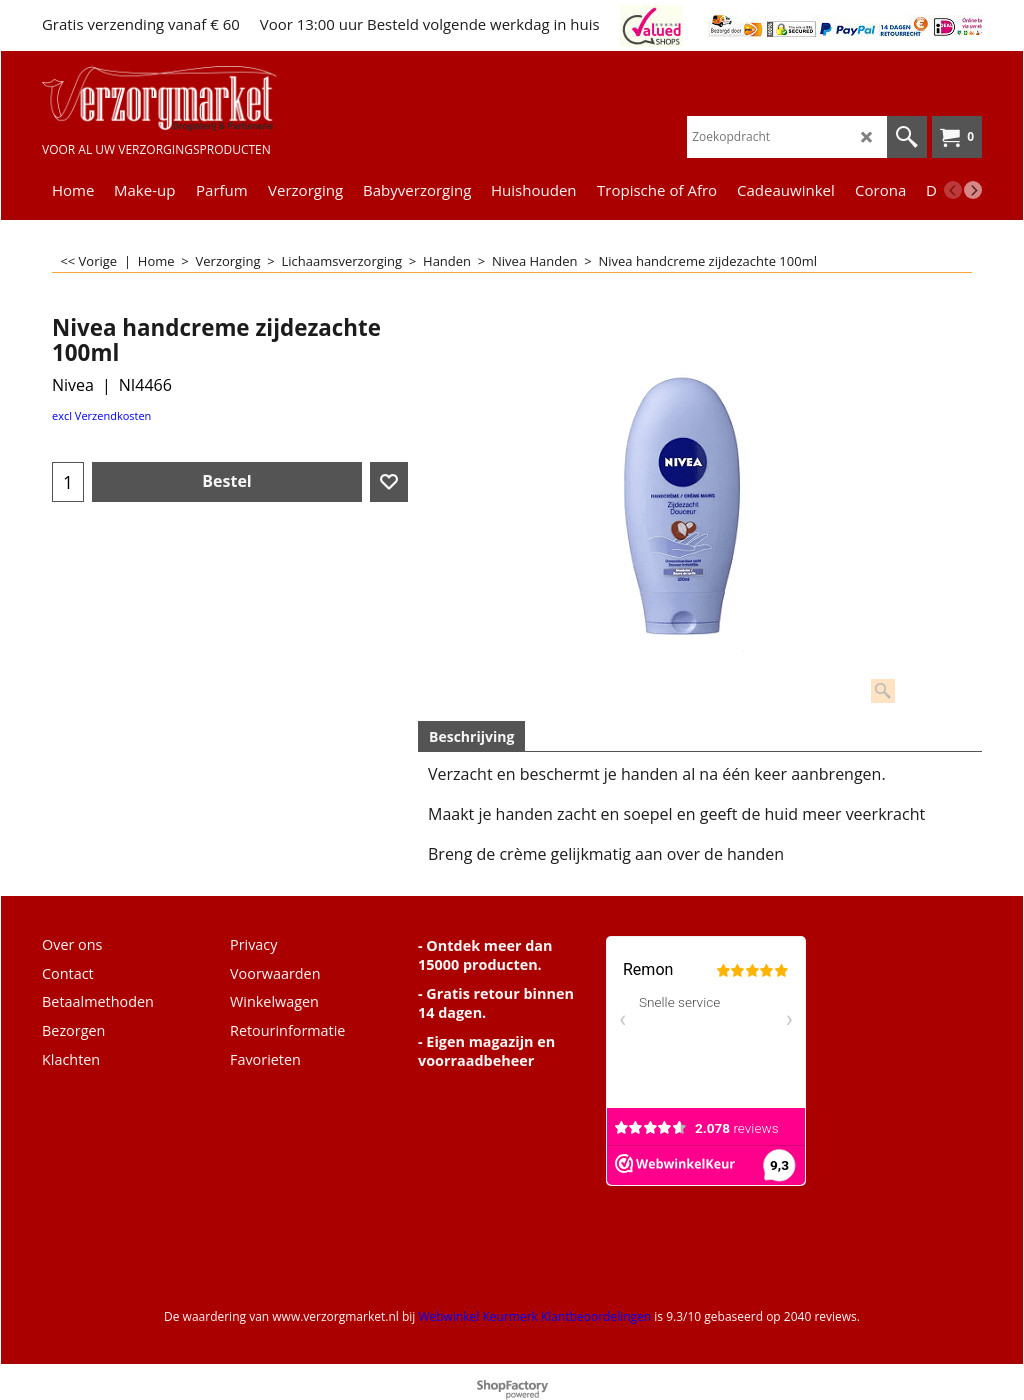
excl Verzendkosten (101, 415)
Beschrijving (471, 736)
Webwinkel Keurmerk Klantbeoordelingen (534, 1316)
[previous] (953, 190)
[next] (973, 190)
